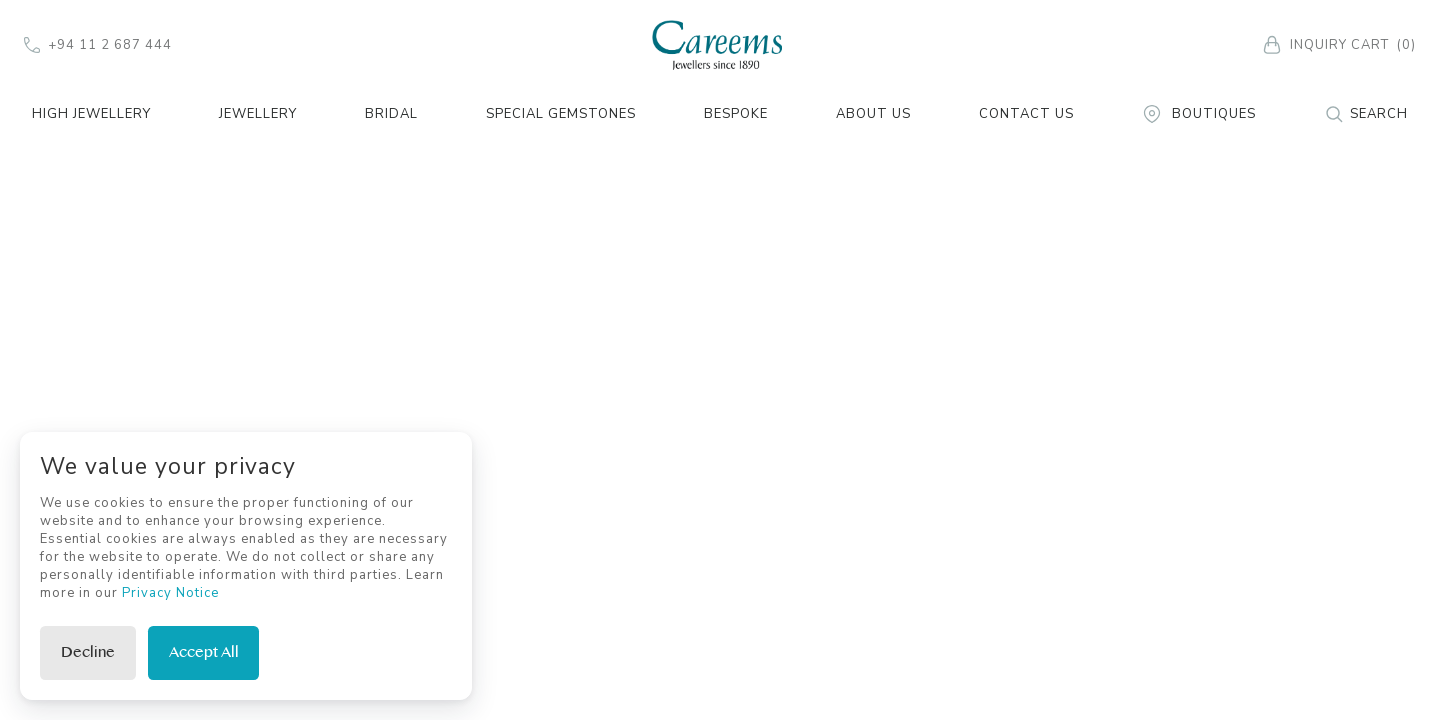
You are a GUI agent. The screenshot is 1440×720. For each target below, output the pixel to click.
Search (1366, 114)
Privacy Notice (170, 593)
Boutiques (1199, 114)
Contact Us (1026, 114)
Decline (88, 652)
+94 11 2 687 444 (98, 45)
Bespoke (736, 114)
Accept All (204, 652)
